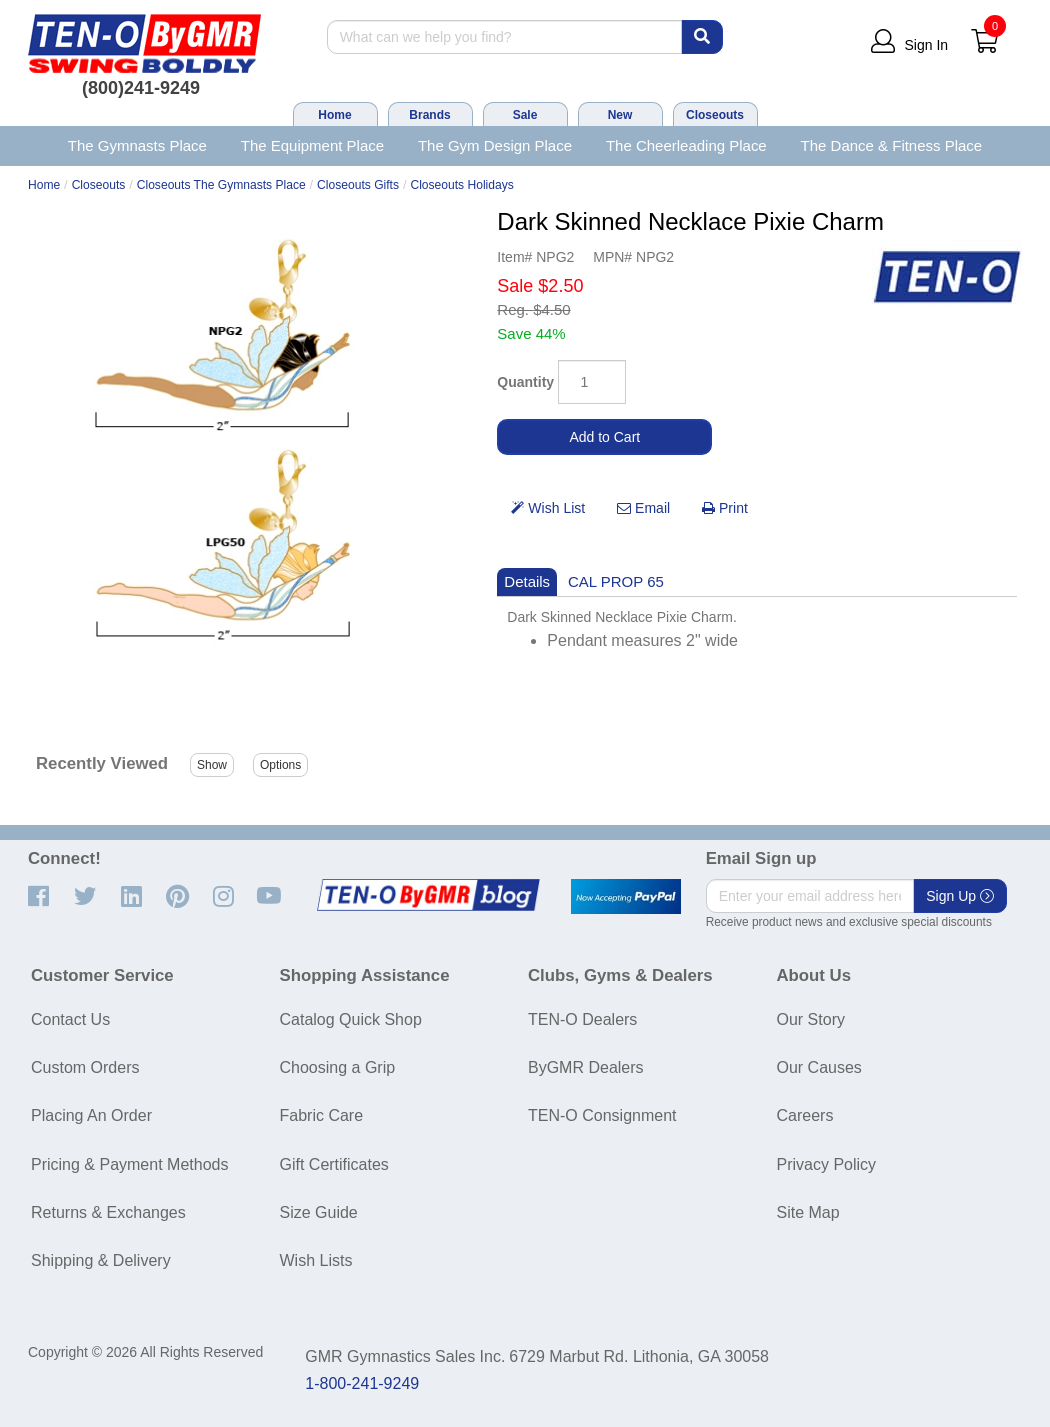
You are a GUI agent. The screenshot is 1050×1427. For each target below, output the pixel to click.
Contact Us (70, 1019)
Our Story (811, 1019)
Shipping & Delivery (101, 1260)
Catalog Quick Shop (351, 1019)
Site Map (808, 1212)
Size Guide (319, 1212)
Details (527, 581)
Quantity (525, 382)
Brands (429, 115)
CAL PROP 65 (616, 581)
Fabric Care (322, 1115)
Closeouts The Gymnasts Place (221, 185)
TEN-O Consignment (602, 1115)
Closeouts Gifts (358, 185)
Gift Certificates (334, 1164)
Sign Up (960, 896)
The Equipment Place (312, 145)
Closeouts (715, 115)
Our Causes (819, 1067)
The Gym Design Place (495, 145)
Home (334, 115)
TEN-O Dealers (582, 1019)
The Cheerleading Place (686, 145)
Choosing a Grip (338, 1067)
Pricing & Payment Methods (129, 1164)
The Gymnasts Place (137, 145)
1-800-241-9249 (362, 1383)
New (620, 115)
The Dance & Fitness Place (892, 145)
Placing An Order (91, 1115)
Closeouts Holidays (461, 185)
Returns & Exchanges (108, 1212)
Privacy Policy (827, 1164)
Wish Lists (316, 1260)
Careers (805, 1115)
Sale (525, 115)
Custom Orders (85, 1067)
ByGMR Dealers (586, 1067)
